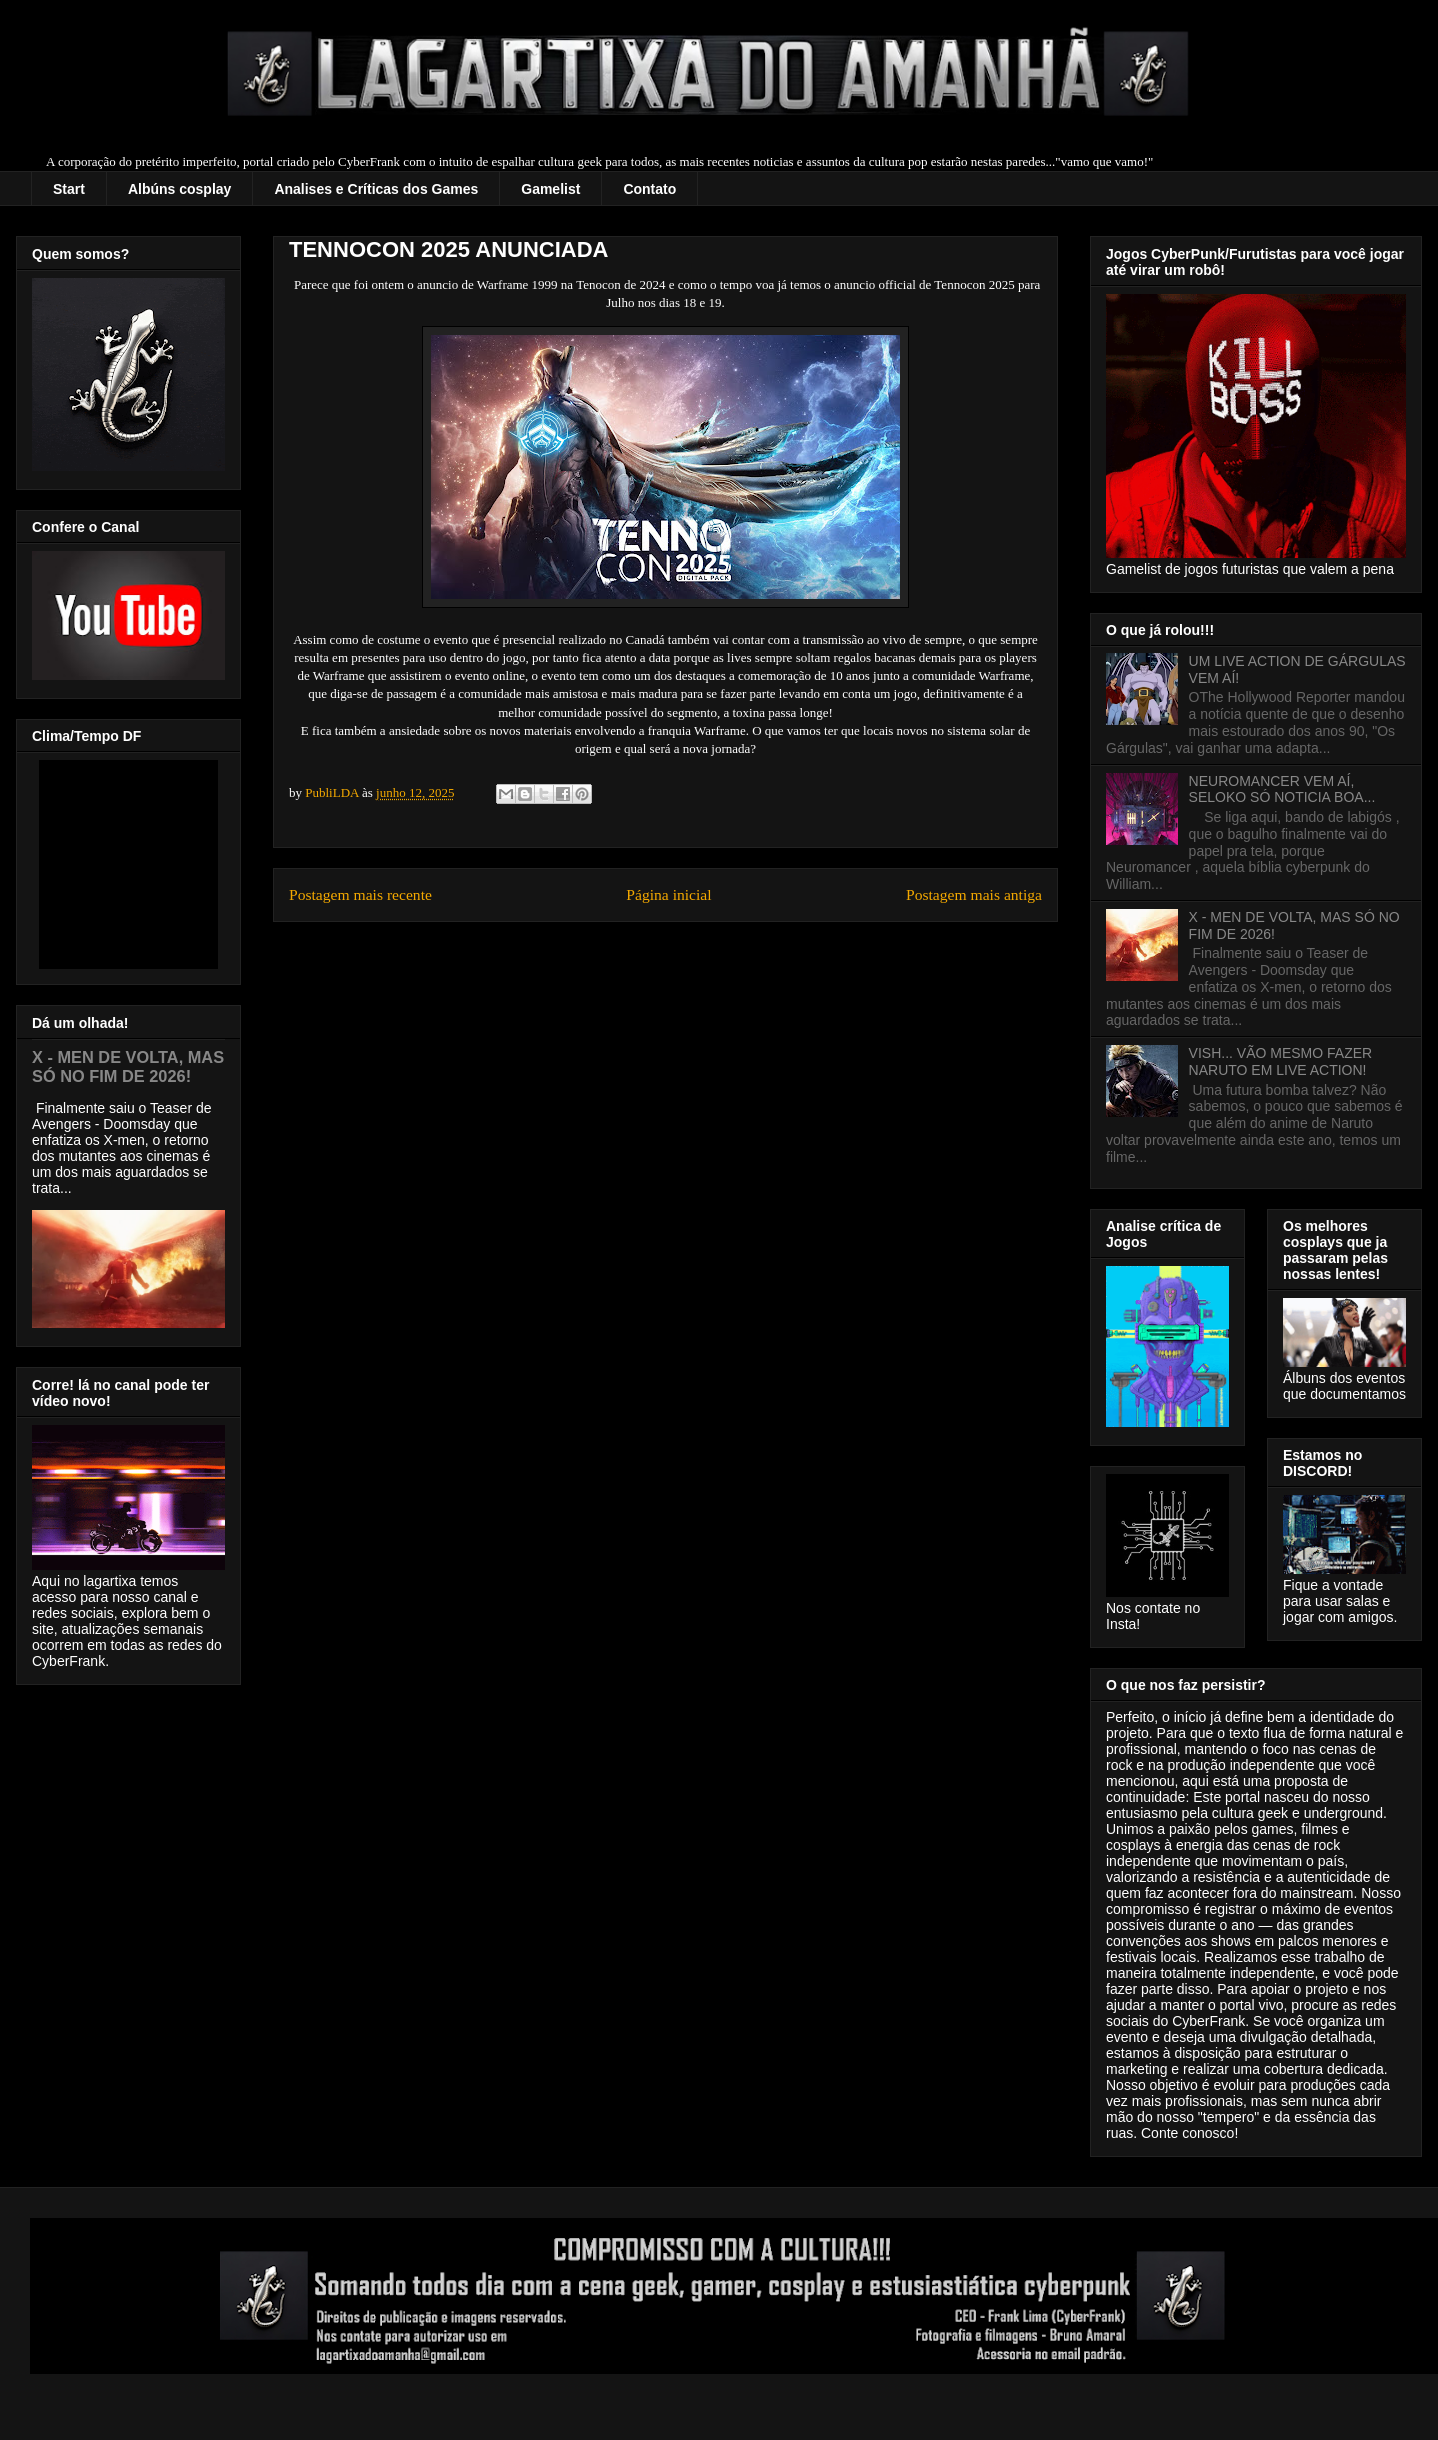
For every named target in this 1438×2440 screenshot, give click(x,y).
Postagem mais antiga (974, 894)
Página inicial (668, 894)
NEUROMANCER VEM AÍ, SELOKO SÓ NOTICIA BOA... (1282, 789)
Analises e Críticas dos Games (376, 189)
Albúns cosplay (179, 189)
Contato (649, 189)
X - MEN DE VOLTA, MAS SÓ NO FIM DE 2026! (128, 1066)
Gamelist (550, 189)
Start (69, 189)
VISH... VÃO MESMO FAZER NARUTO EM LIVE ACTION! (1281, 1061)
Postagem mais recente (360, 894)
